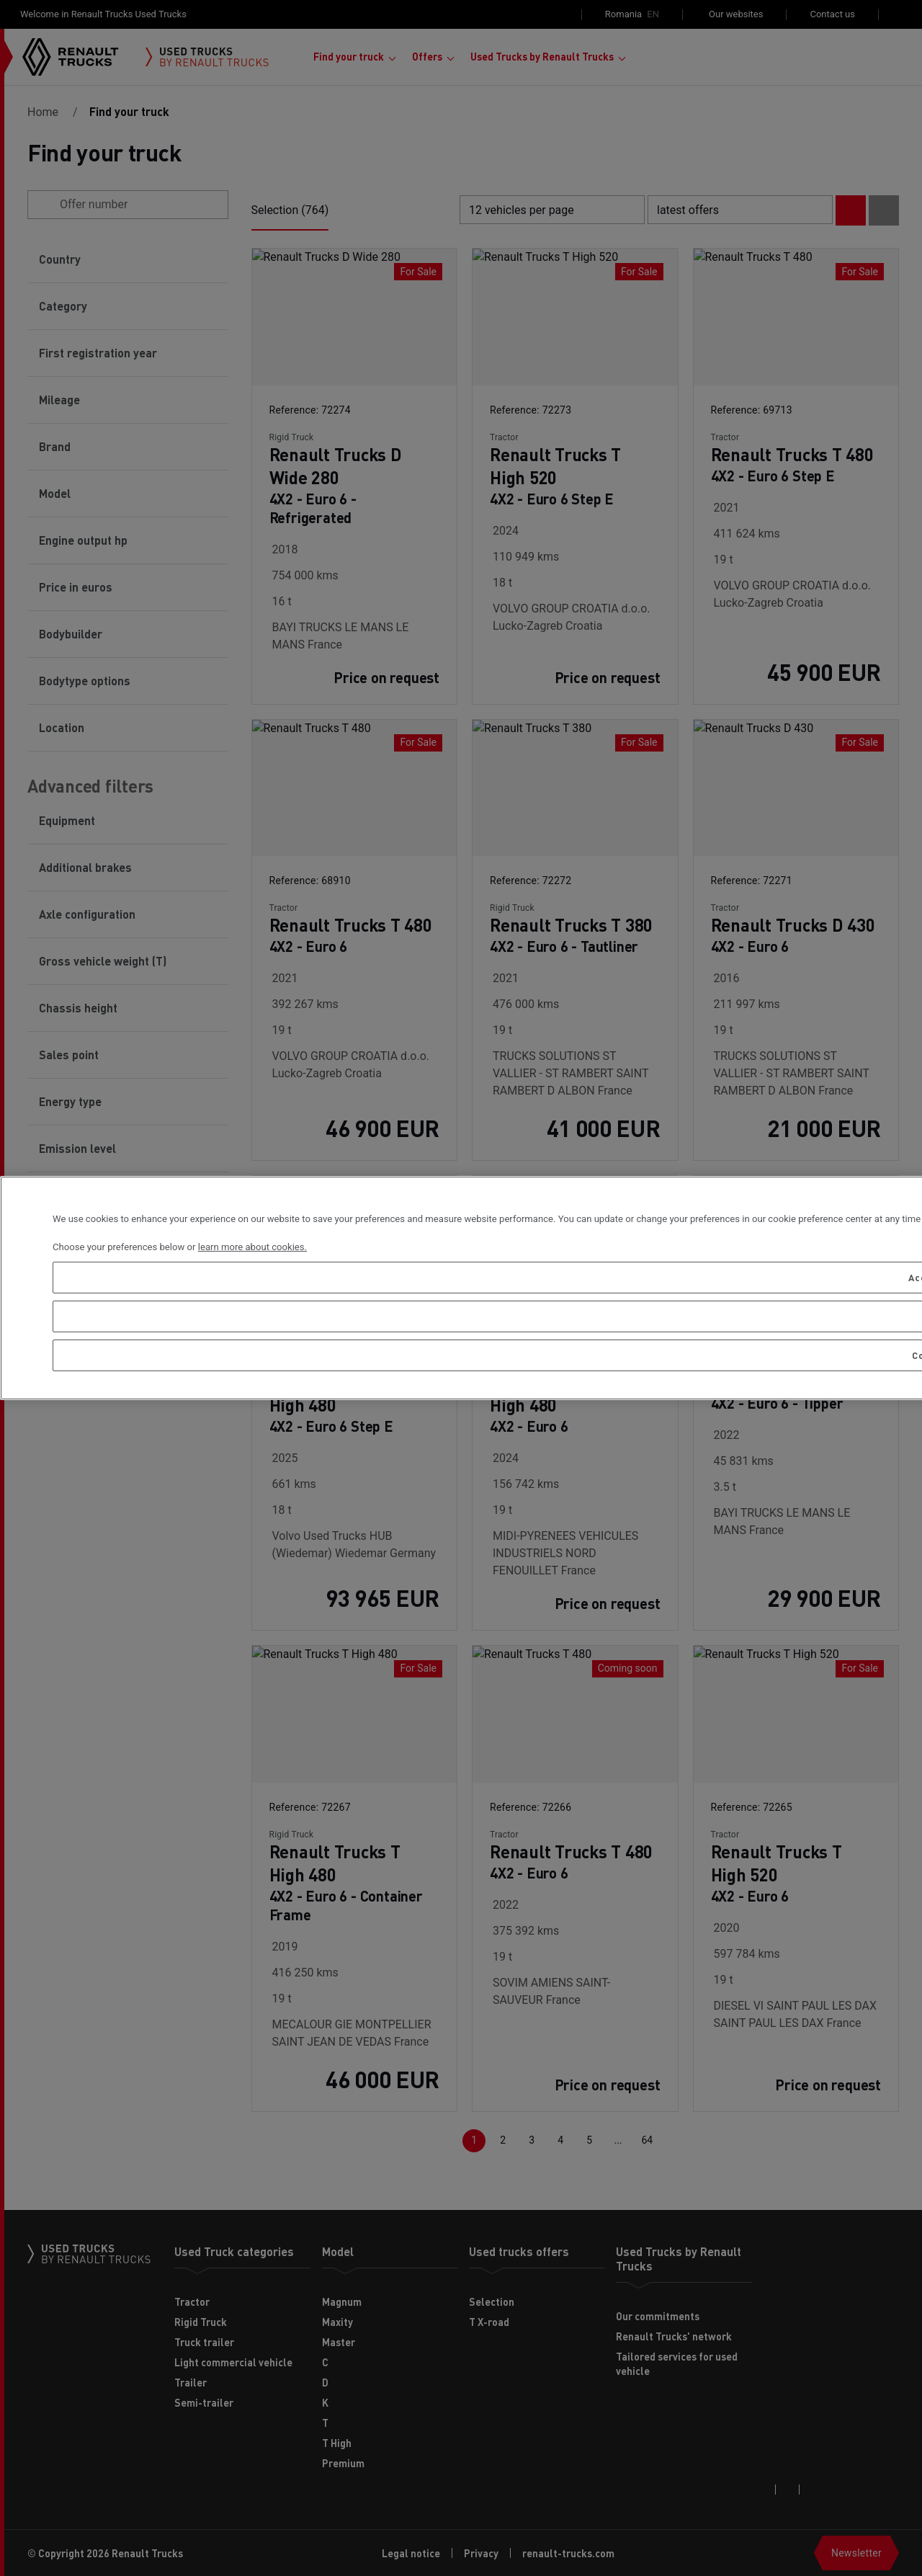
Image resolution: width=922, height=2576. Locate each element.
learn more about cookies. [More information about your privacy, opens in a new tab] (252, 1247)
